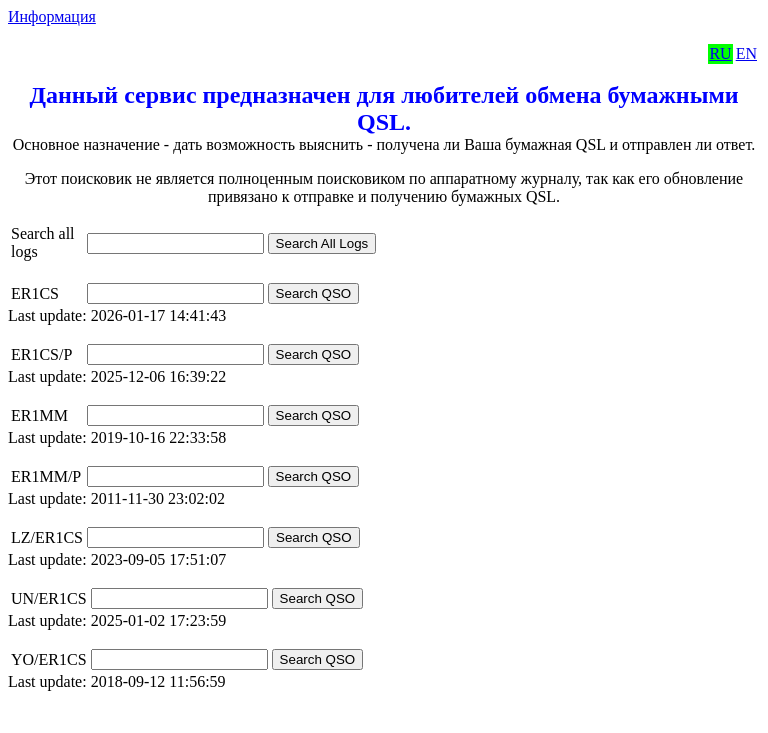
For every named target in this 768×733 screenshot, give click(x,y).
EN (746, 53)
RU (720, 53)
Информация (52, 16)
